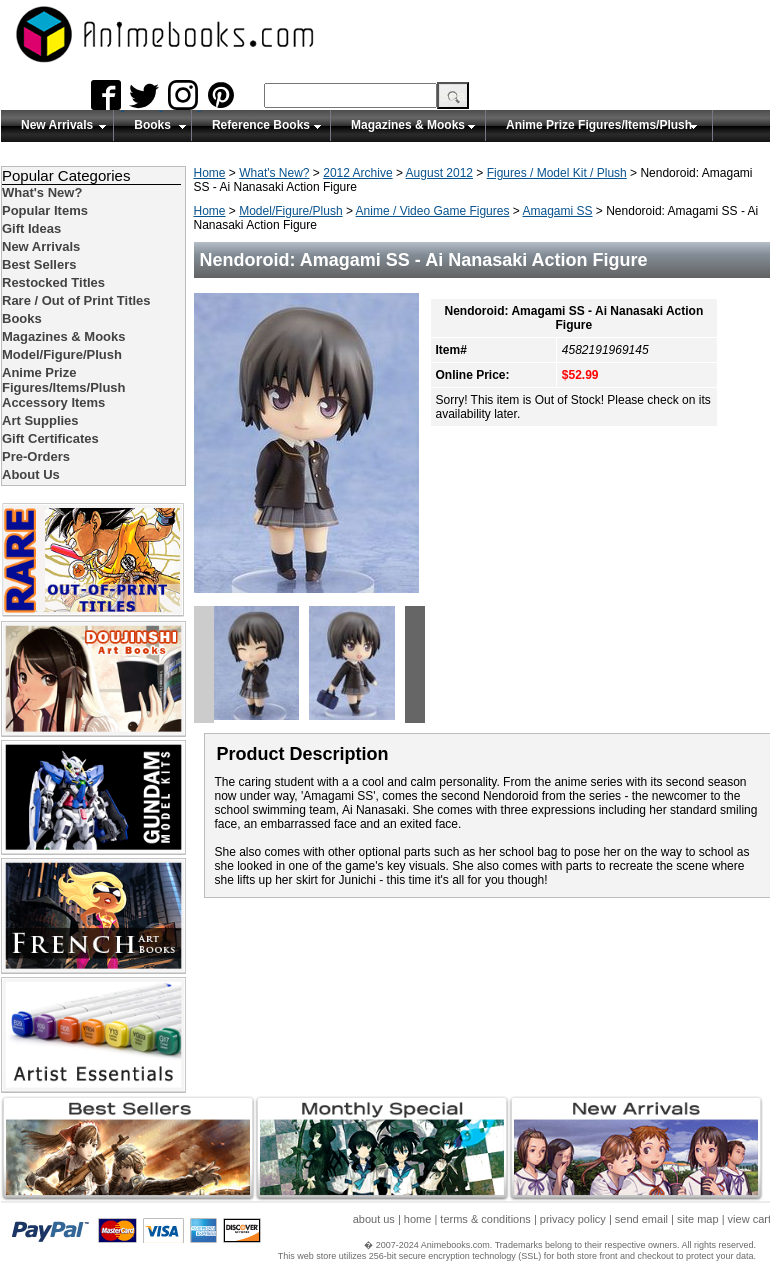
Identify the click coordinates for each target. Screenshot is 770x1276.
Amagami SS (557, 211)
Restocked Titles (53, 282)
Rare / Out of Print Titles (76, 300)
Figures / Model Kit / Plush (557, 173)
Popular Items (45, 210)
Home (210, 173)
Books (152, 125)
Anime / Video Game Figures (433, 211)
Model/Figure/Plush (290, 211)
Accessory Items (53, 402)
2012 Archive (357, 173)
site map (698, 1219)
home (418, 1219)
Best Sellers (39, 264)
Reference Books (261, 125)
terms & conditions (485, 1219)
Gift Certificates (50, 438)
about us (374, 1219)
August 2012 (439, 173)
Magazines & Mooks (408, 125)
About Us (31, 474)
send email (641, 1219)
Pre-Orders (36, 456)
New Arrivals (57, 125)
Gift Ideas (31, 228)
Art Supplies (40, 420)
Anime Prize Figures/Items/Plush (599, 125)
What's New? (274, 173)
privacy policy (573, 1219)
